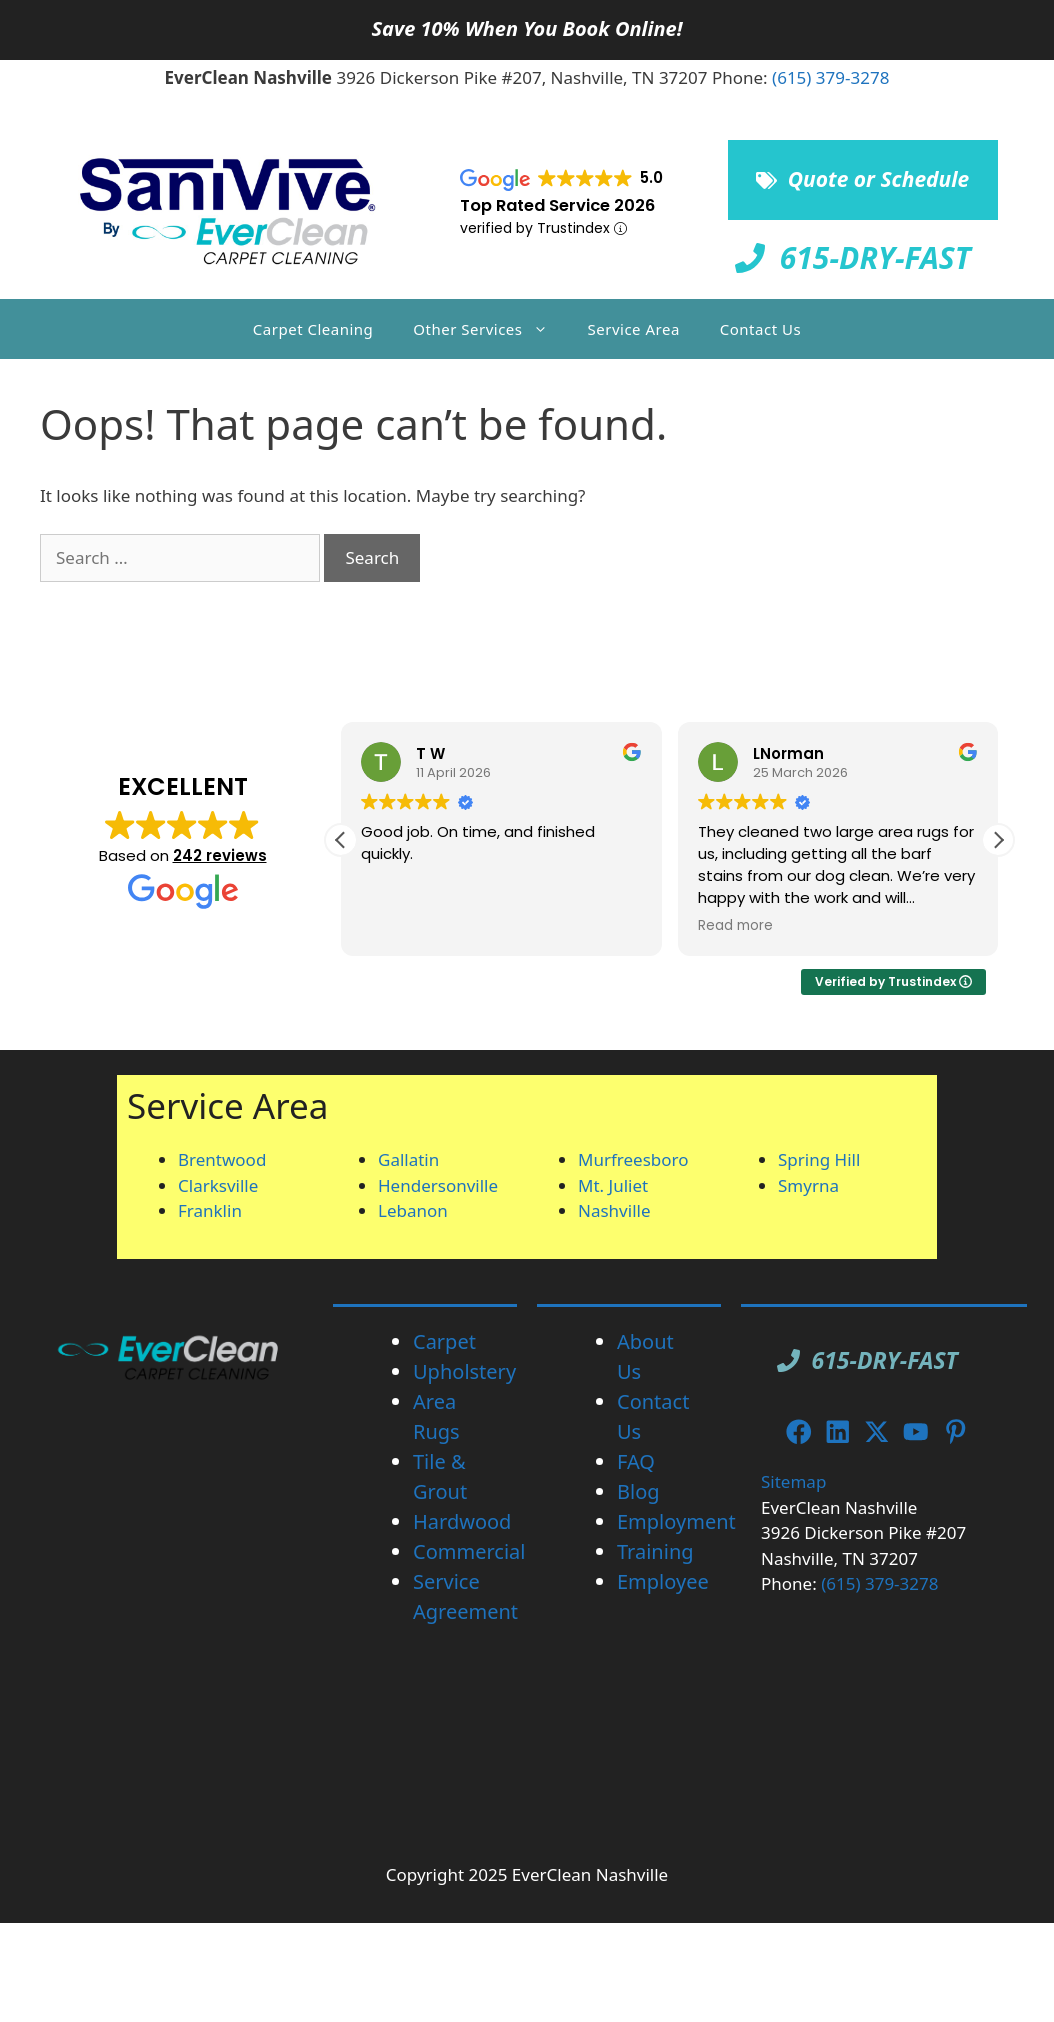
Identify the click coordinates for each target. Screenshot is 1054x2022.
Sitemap (793, 1481)
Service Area (634, 329)
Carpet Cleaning (313, 329)
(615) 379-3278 (830, 77)
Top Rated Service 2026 (557, 205)
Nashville (614, 1210)
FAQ (636, 1461)
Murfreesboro (633, 1159)
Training (655, 1551)
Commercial (469, 1551)
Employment (676, 1521)
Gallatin (408, 1159)
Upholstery (464, 1371)
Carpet (444, 1341)
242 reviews (220, 855)
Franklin (210, 1210)
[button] (998, 840)
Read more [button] (735, 926)
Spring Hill (819, 1159)
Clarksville (218, 1185)
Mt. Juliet (613, 1185)
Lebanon (413, 1210)
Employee (663, 1581)
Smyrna (808, 1185)
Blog (638, 1491)
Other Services (490, 329)
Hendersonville (438, 1185)
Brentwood (222, 1159)
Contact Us (760, 329)
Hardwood (462, 1521)
